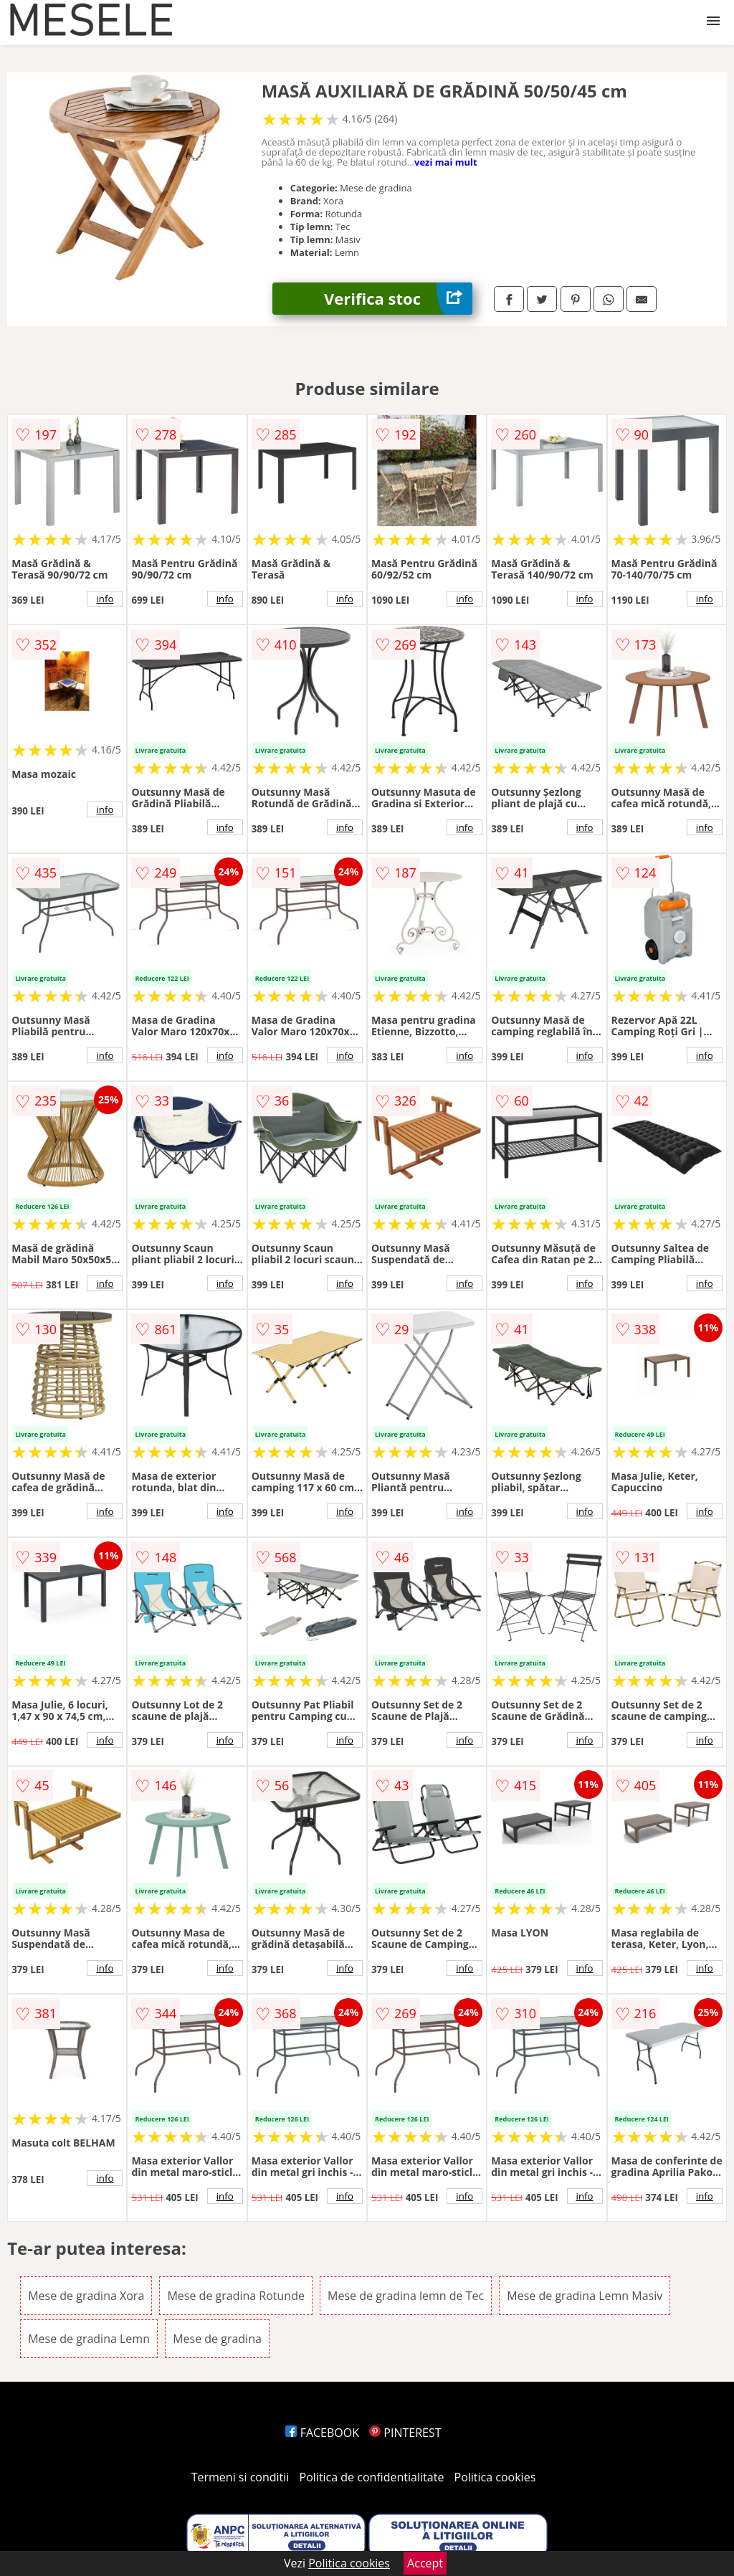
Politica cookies (495, 2477)
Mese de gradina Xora (86, 2296)
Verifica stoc (398, 298)
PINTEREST (405, 2432)
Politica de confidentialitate (372, 2477)
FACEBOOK (322, 2432)
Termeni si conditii (240, 2477)
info (104, 598)
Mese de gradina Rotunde (235, 2296)
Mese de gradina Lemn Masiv (584, 2296)
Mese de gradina (217, 2339)
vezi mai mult (445, 162)
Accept (425, 2563)
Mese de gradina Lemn (89, 2339)
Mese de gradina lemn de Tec (406, 2296)
